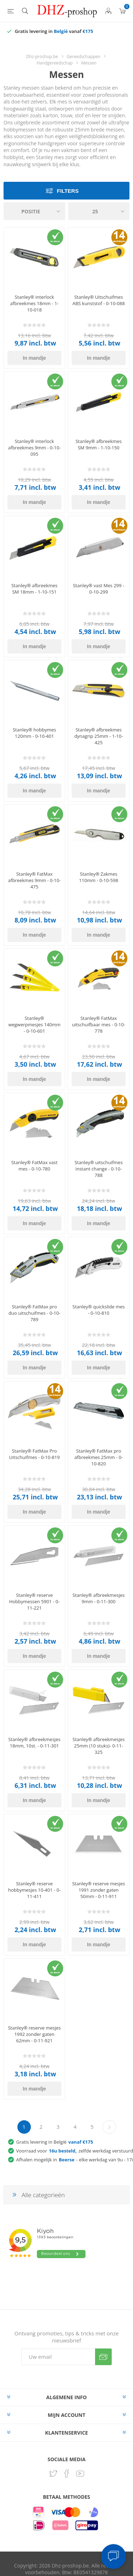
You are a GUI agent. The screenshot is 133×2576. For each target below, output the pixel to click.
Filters (67, 191)
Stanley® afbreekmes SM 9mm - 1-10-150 (99, 444)
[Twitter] (53, 2473)
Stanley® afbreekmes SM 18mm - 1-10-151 (34, 588)
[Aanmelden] (58, 2356)
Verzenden (103, 2356)
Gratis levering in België (54, 2142)
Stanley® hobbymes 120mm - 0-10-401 (34, 732)
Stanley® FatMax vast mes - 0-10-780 (34, 1165)
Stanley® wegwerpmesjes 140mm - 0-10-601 (34, 1024)
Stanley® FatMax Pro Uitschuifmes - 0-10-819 (34, 1454)
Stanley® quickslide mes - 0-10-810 (98, 1309)
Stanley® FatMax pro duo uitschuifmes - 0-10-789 (34, 1313)
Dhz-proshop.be (42, 57)
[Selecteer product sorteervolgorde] (34, 211)
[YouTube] (80, 2473)
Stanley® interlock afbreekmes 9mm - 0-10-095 (34, 447)
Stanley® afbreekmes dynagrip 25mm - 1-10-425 (98, 736)
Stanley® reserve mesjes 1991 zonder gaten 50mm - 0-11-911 (98, 1889)
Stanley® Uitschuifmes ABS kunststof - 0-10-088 (98, 300)
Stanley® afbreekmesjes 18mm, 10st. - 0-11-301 (35, 1742)
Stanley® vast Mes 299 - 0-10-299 (98, 588)
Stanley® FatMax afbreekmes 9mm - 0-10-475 (34, 880)
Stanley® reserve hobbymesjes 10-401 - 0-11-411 (34, 1889)
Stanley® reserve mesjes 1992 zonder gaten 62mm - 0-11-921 (34, 2034)
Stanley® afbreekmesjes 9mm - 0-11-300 (99, 1598)
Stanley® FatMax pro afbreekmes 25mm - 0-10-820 (98, 1457)
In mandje (34, 358)
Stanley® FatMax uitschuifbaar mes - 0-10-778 (98, 1024)
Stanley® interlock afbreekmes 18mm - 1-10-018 (34, 303)
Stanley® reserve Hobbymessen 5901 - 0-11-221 (34, 1601)
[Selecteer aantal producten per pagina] (99, 211)
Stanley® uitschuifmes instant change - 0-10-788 (98, 1168)
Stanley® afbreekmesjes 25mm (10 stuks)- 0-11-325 (99, 1745)
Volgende (109, 2127)
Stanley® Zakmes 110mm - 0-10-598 (98, 877)
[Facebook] (66, 2473)
